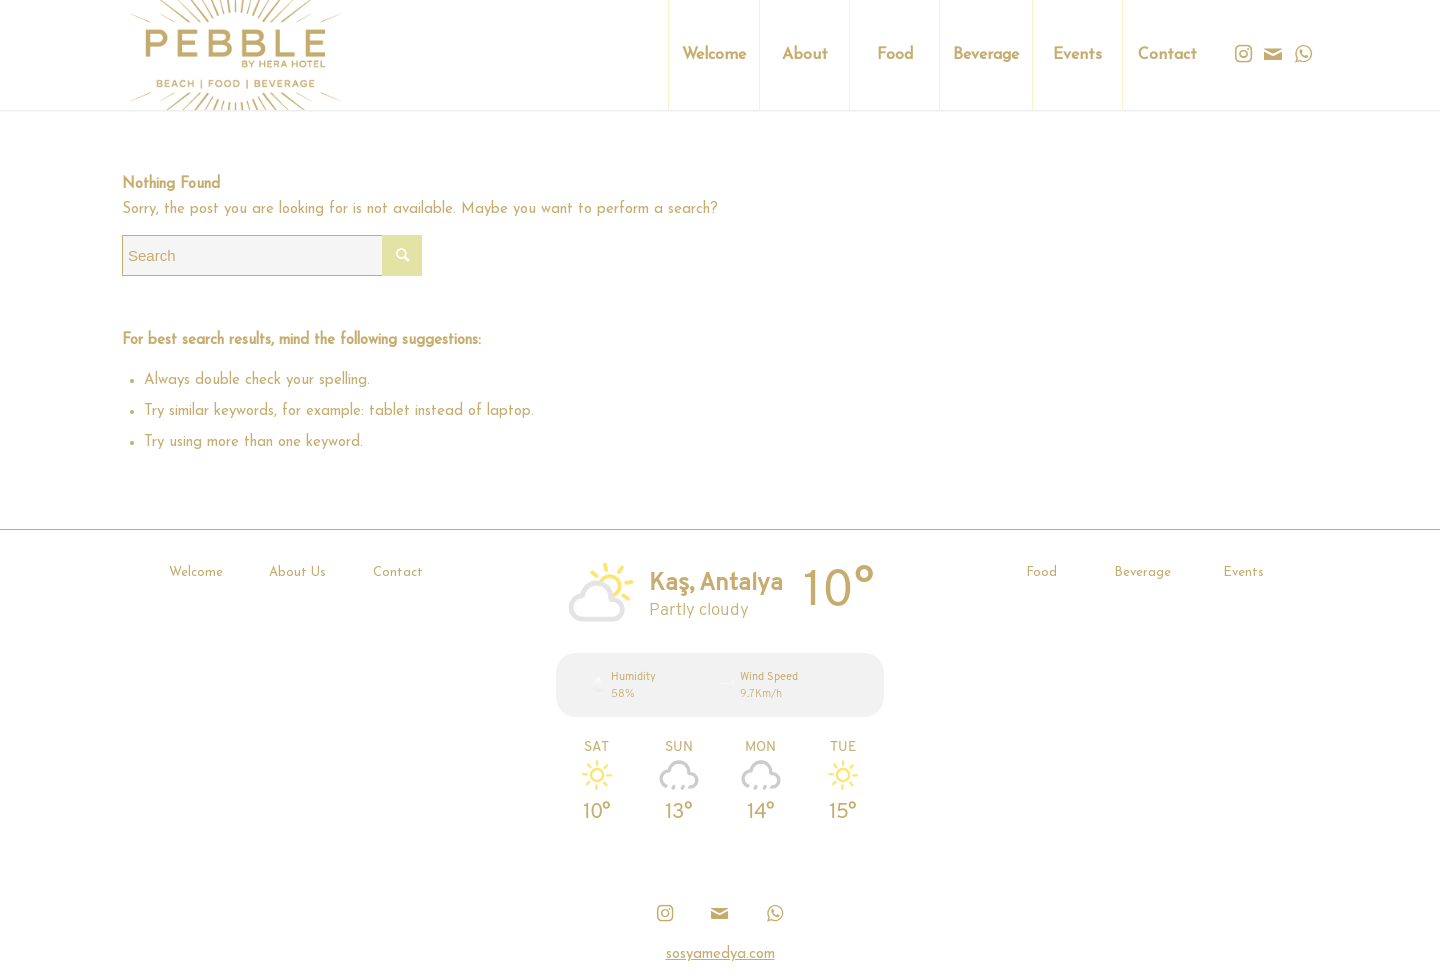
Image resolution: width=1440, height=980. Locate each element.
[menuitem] (713, 55)
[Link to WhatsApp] (1303, 54)
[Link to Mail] (1273, 54)
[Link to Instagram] (1243, 54)
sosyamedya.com (720, 954)
